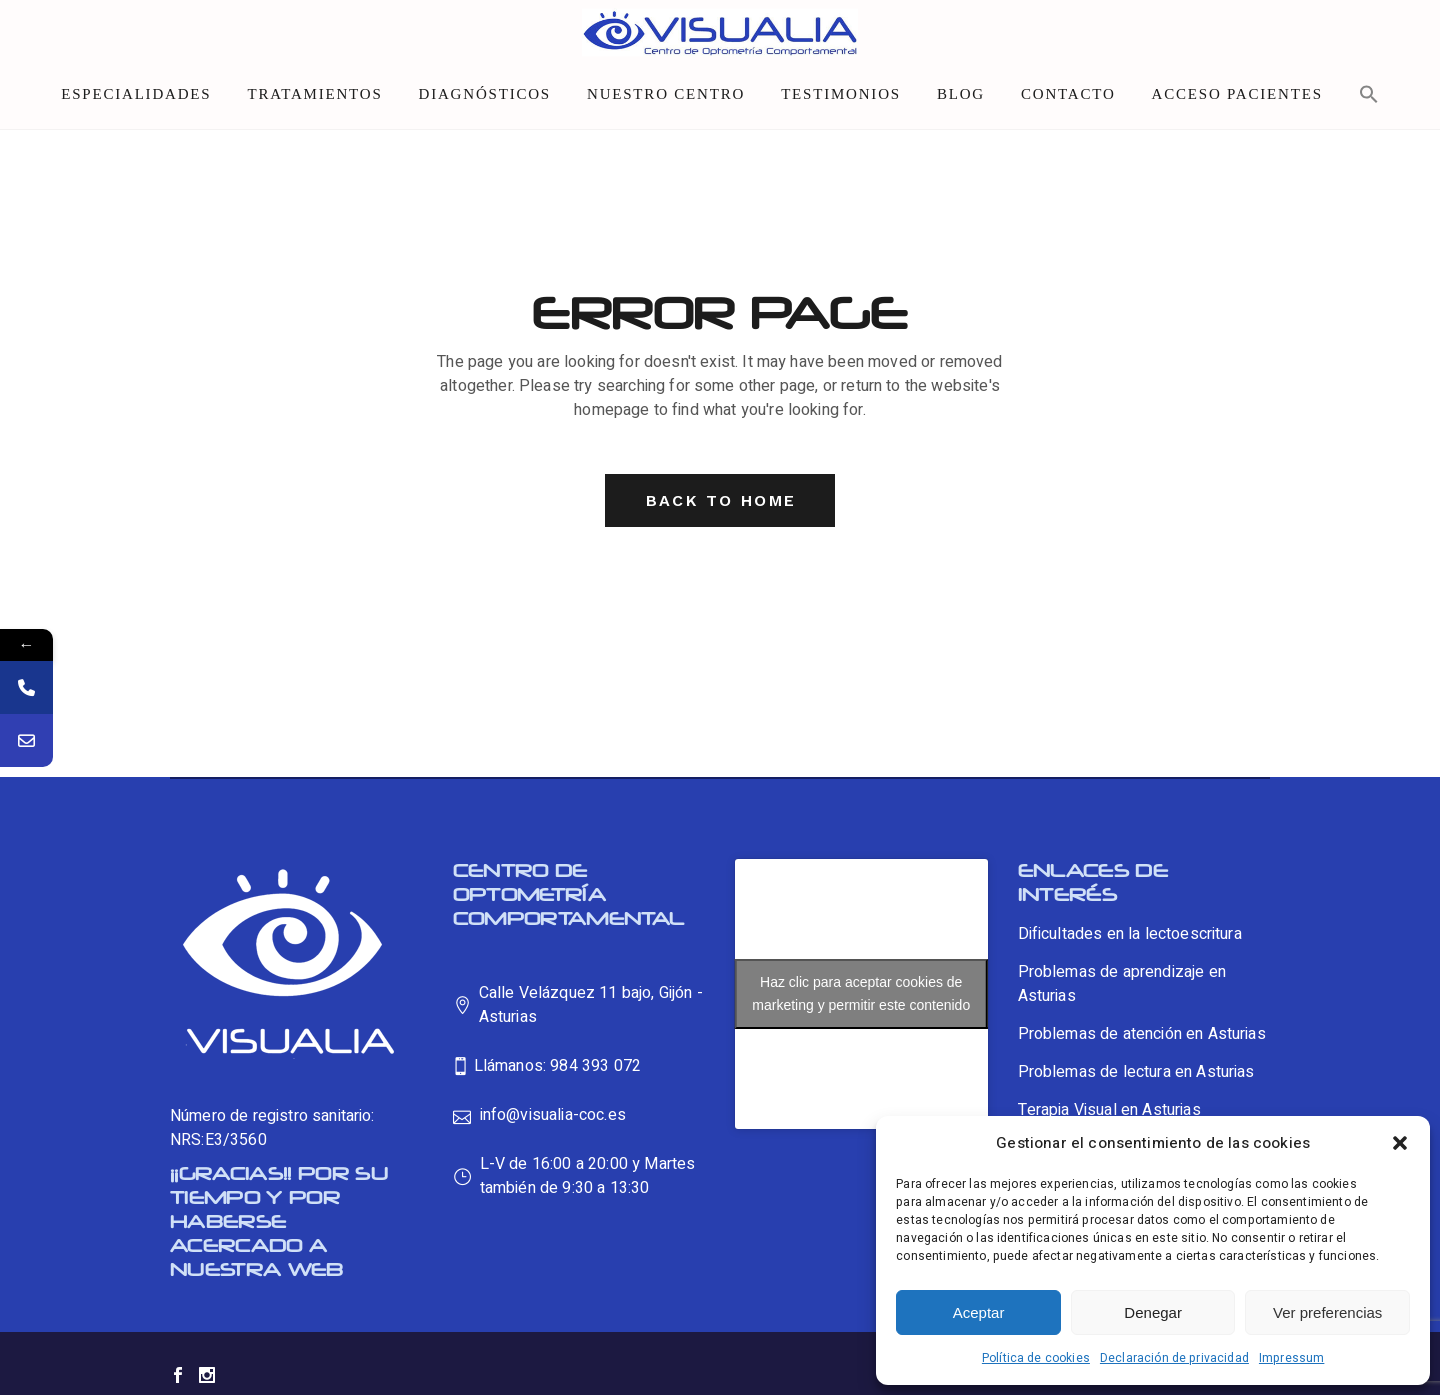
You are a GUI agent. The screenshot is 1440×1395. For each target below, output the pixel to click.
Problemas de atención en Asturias (1142, 1034)
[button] (1400, 1143)
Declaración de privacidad (1174, 1358)
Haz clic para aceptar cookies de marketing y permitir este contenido (861, 993)
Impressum (1291, 1358)
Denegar (1153, 1312)
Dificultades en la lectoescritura (1130, 934)
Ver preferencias (1327, 1312)
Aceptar (979, 1312)
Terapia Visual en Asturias (1109, 1110)
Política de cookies (1036, 1358)
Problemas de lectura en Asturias (1136, 1072)
